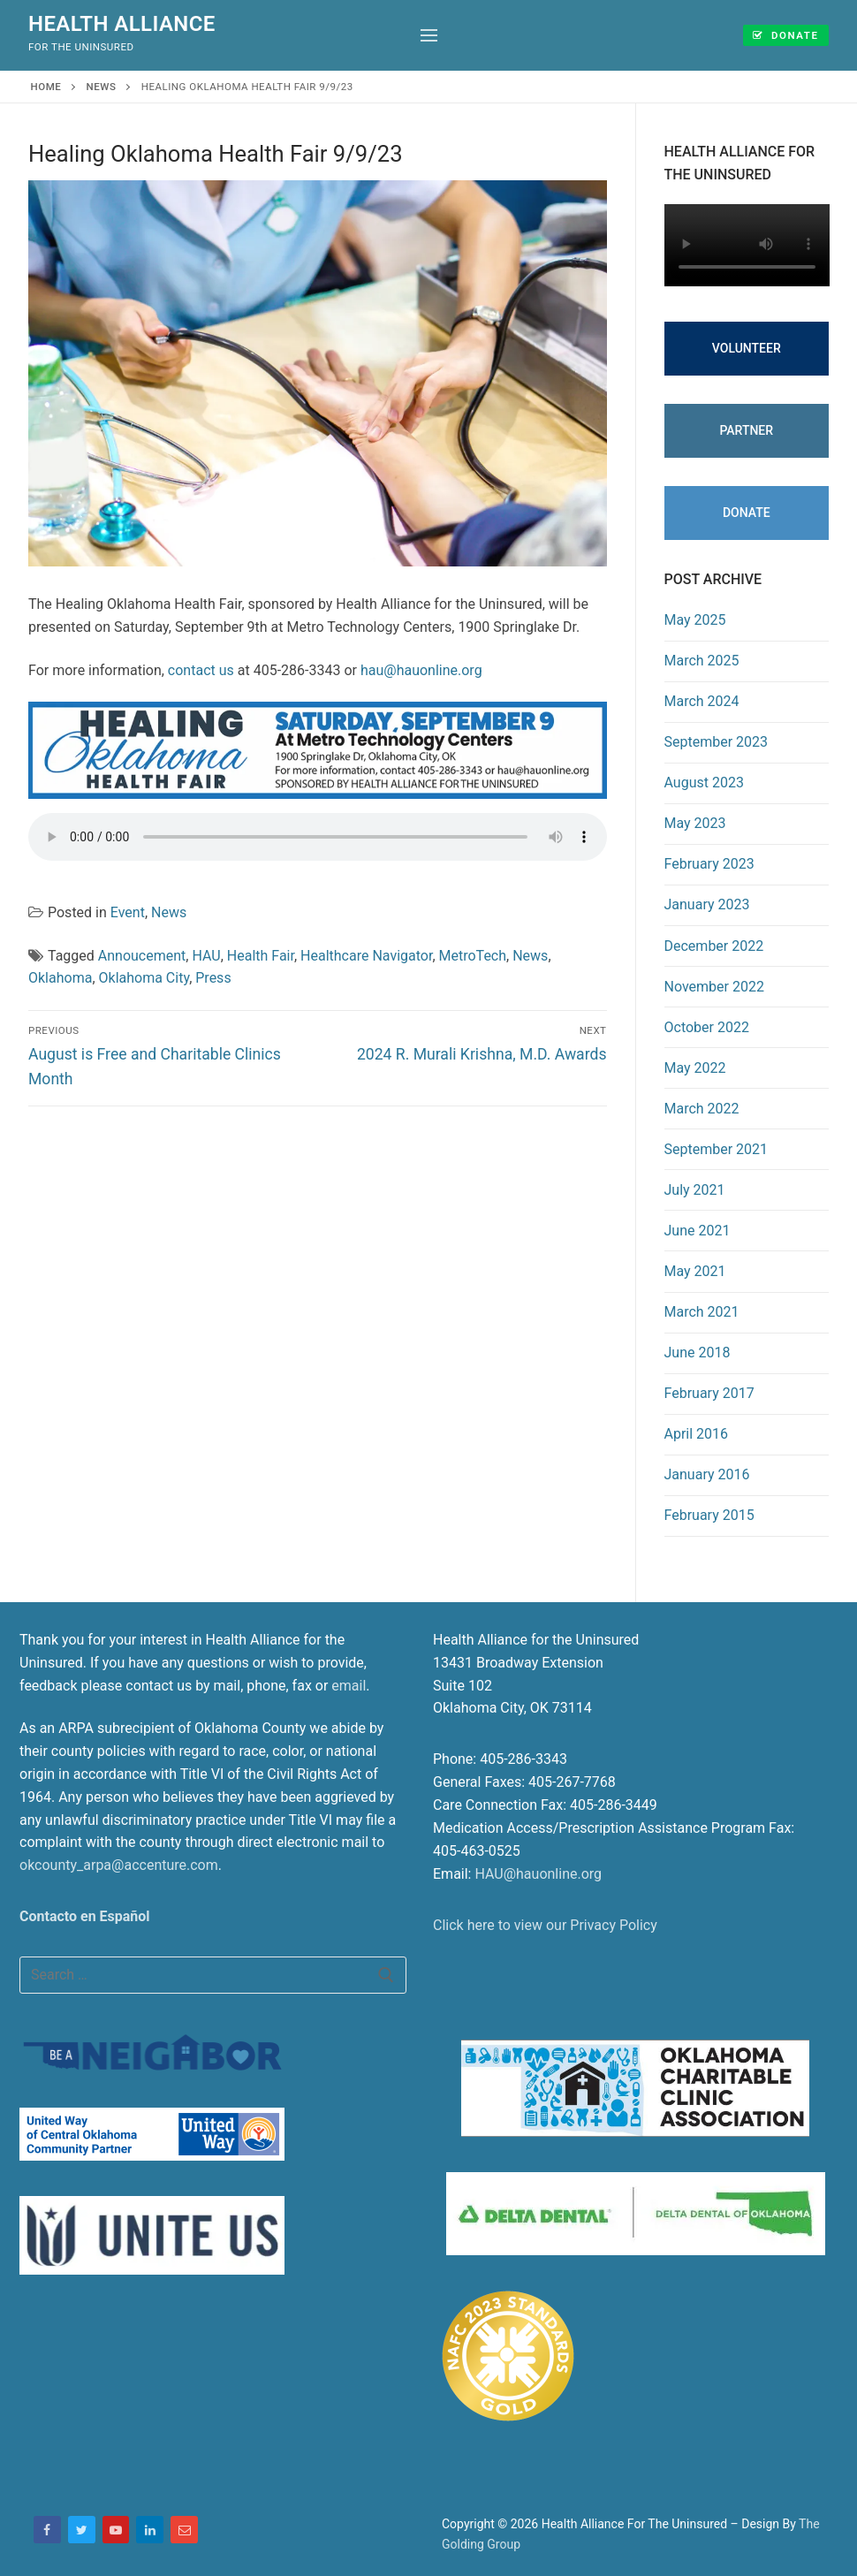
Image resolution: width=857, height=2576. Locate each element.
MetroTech (473, 955)
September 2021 (716, 1149)
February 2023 (709, 863)
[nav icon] (429, 35)
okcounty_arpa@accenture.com (118, 1865)
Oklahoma (60, 977)
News (102, 86)
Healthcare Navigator (366, 955)
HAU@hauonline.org (538, 1874)
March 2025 (701, 660)
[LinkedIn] (149, 2529)
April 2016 (696, 1433)
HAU (206, 955)
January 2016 (707, 1474)
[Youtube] (116, 2529)
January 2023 (707, 904)
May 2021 (695, 1271)
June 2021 (697, 1230)
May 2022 (695, 1068)
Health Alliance (122, 23)
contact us (201, 670)
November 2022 (714, 986)
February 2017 (709, 1393)
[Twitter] (81, 2529)
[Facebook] (47, 2529)
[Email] (184, 2529)
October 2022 (706, 1027)
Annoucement (142, 955)
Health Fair (260, 955)
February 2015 (709, 1515)
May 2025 (695, 620)
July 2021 (694, 1190)
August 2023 (704, 782)
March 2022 (701, 1108)
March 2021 (701, 1311)
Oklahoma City (144, 977)
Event (127, 912)
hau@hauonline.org (421, 670)
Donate (784, 34)
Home (46, 86)
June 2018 (697, 1352)
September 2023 (716, 741)
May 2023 (695, 823)
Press (213, 977)
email (348, 1685)
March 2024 (701, 701)
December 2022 (714, 946)
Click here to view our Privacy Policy (545, 1925)
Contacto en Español (84, 1916)
